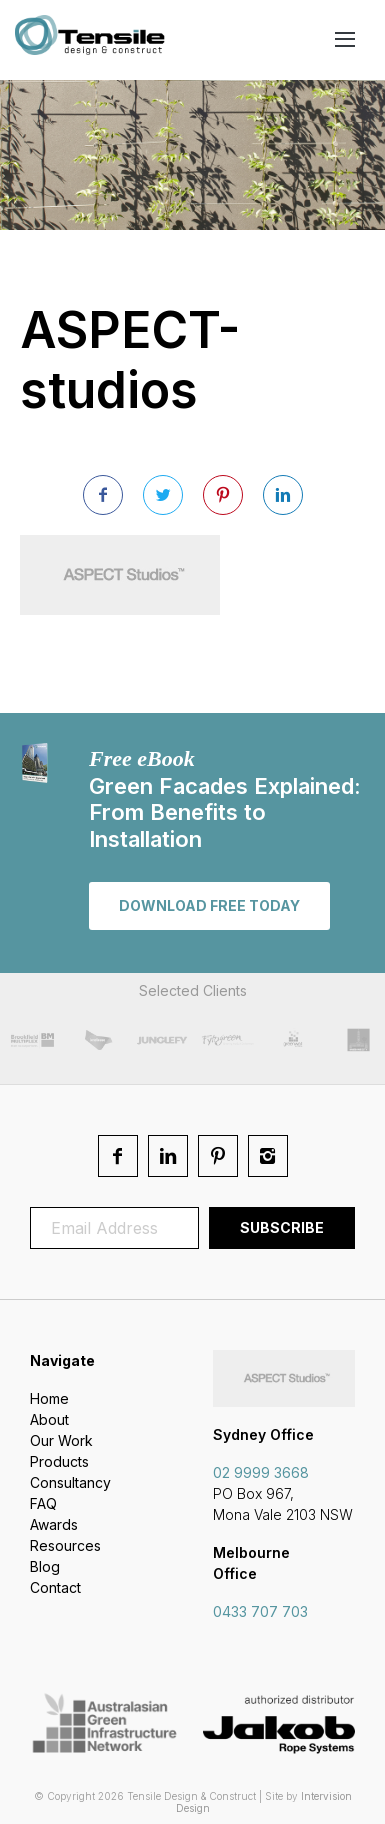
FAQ (43, 1503)
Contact (55, 1587)
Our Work (61, 1440)
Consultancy (70, 1482)
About (49, 1419)
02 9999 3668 (261, 1472)
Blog (45, 1566)
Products (59, 1461)
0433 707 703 (260, 1611)
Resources (65, 1545)
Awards (54, 1524)
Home (49, 1398)
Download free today (209, 905)
